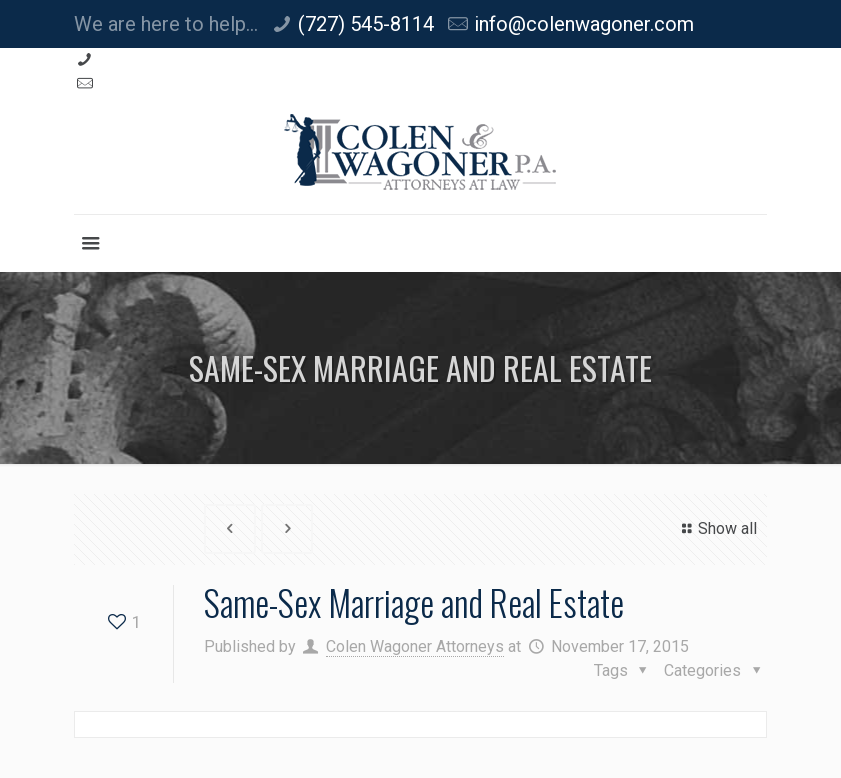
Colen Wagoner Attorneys (415, 646)
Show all (716, 528)
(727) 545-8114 (366, 24)
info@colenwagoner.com (584, 24)
